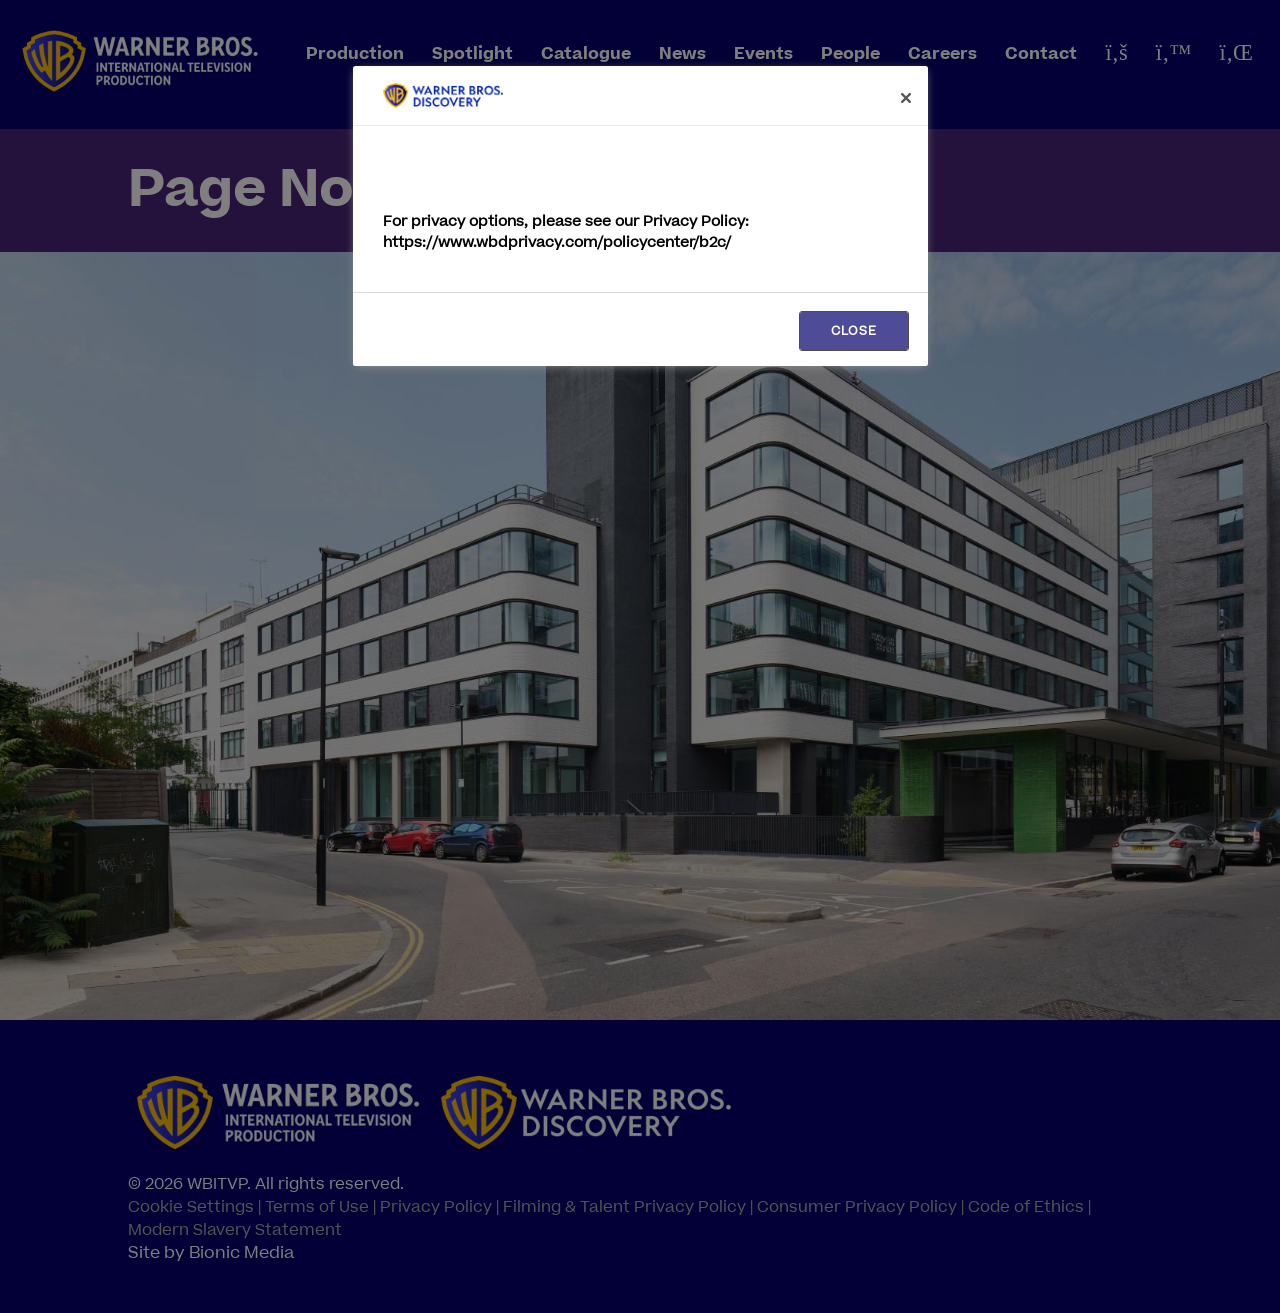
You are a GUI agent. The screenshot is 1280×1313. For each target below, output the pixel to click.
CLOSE (854, 331)
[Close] (906, 98)
